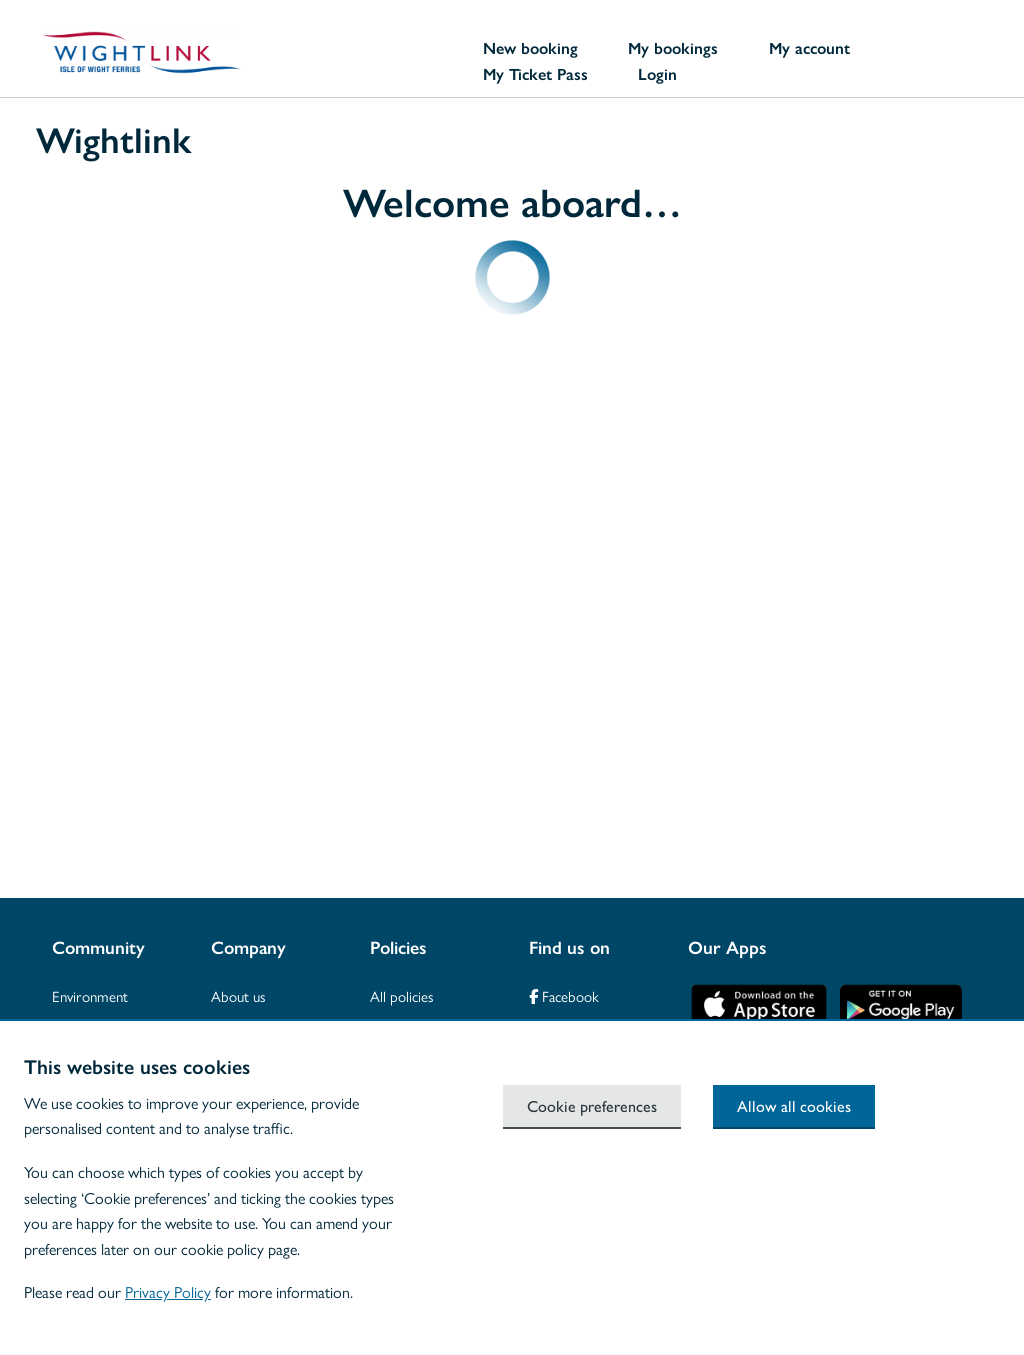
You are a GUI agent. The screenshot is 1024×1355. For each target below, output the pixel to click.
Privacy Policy (168, 1291)
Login (657, 74)
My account (809, 48)
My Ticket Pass (535, 74)
